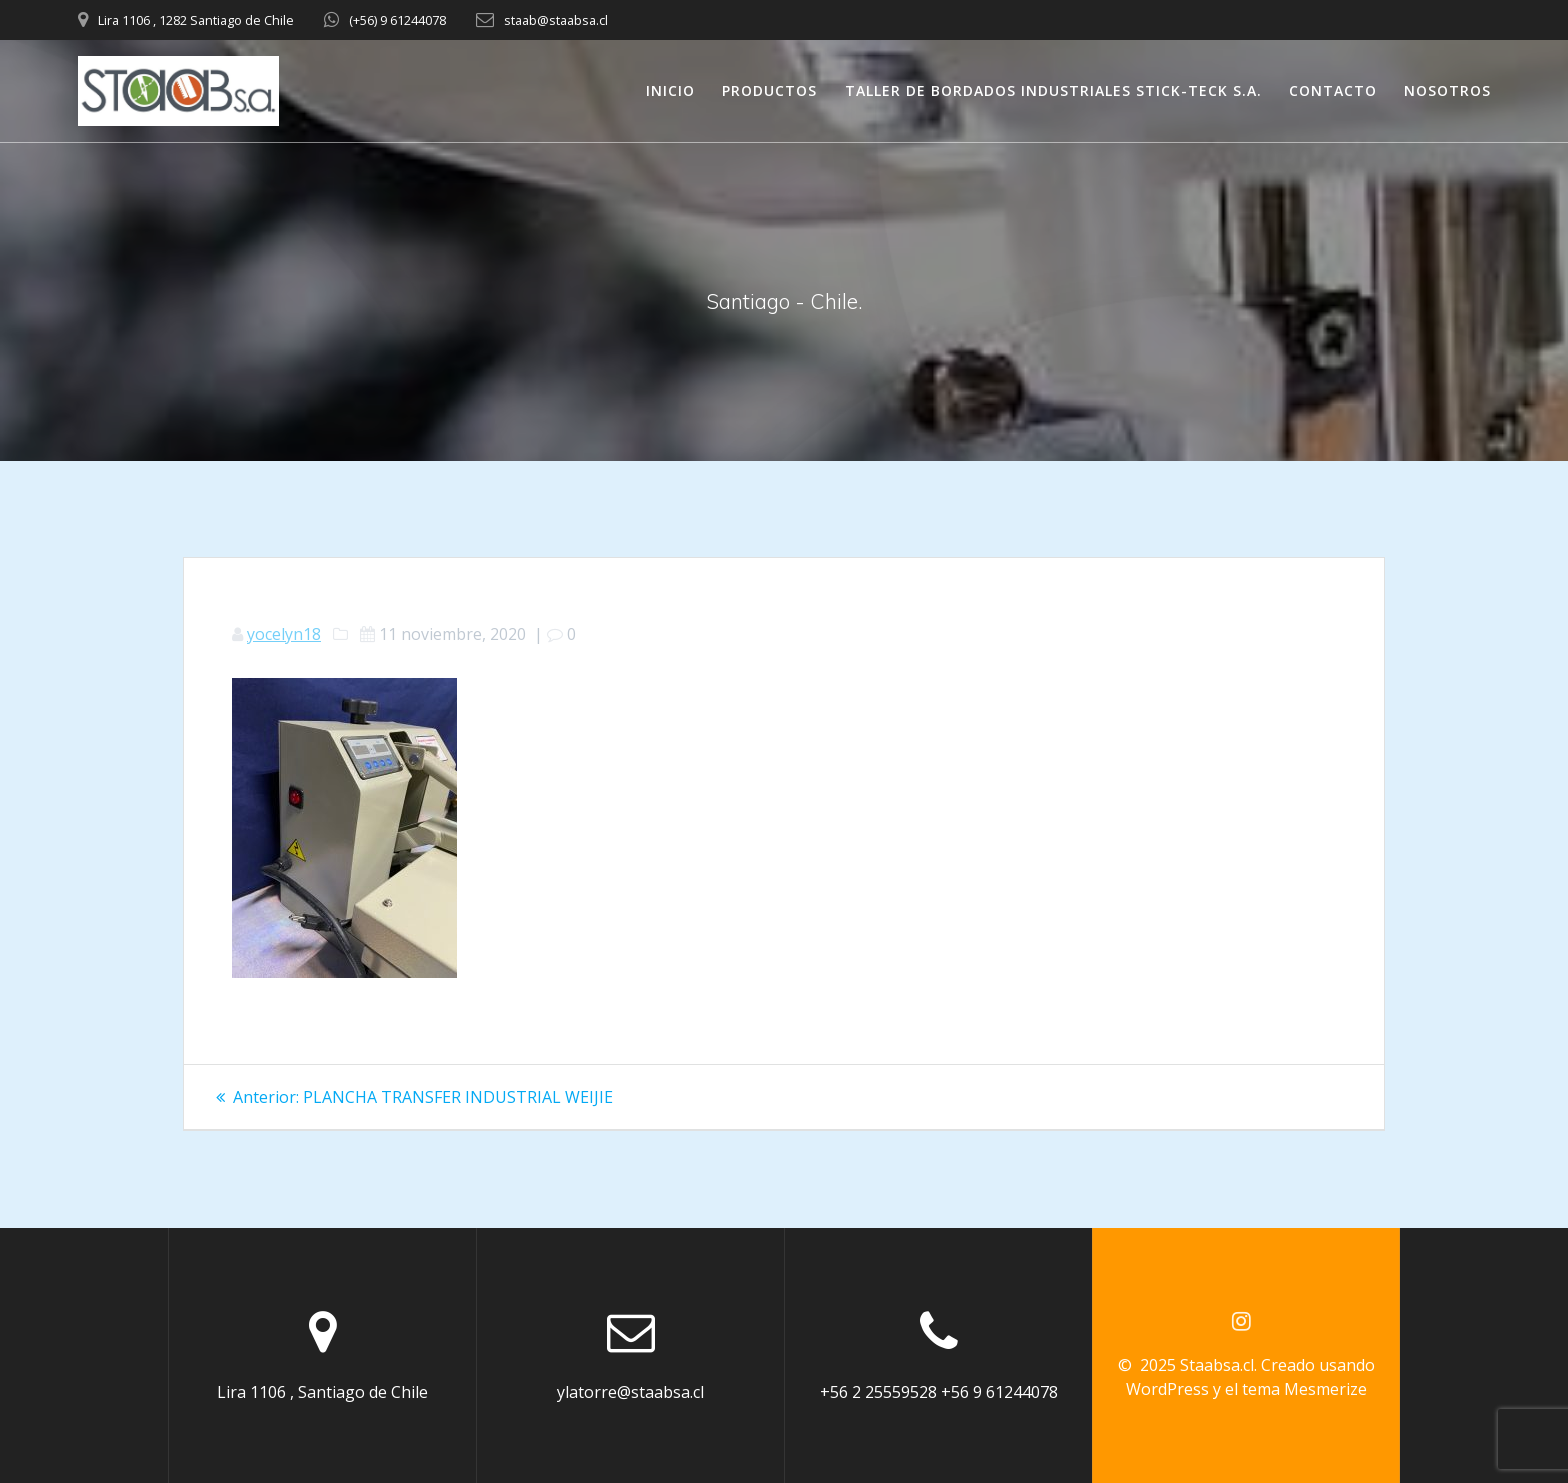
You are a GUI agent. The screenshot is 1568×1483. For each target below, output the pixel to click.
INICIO (670, 90)
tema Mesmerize (1304, 1389)
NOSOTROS (1447, 90)
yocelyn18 (284, 634)
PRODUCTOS (769, 90)
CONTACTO (1333, 90)
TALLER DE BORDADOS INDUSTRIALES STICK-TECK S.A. (1053, 90)
